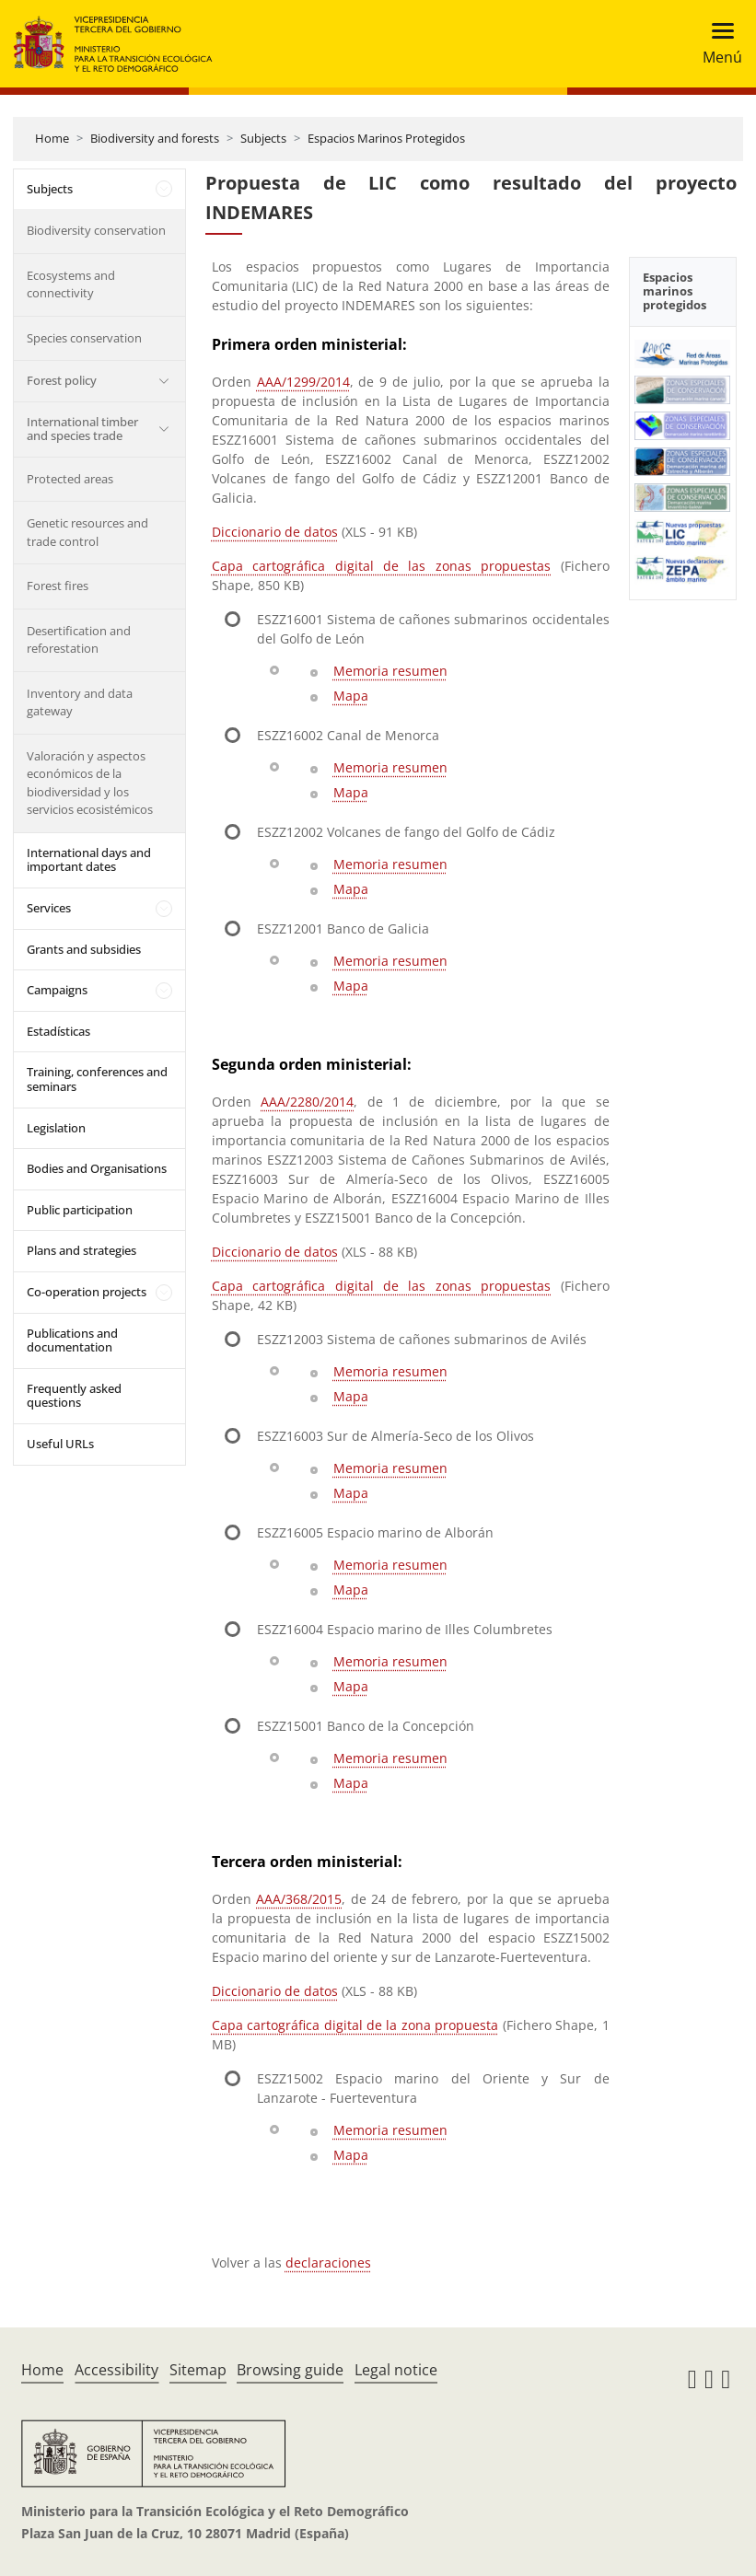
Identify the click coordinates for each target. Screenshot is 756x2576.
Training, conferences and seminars (97, 1079)
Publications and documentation (72, 1340)
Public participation (80, 1209)
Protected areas (70, 478)
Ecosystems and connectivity (71, 284)
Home (52, 138)
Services (49, 907)
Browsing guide (290, 2370)
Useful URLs (60, 1443)
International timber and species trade (82, 429)
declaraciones (328, 2262)
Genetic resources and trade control (87, 532)
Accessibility (116, 2370)
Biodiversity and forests (154, 138)
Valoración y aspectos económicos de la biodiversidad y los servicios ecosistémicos (90, 783)
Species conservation (84, 338)
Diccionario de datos (275, 531)
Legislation (56, 1128)
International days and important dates (89, 860)
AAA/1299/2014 (303, 381)
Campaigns (57, 989)
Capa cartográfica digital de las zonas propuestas (382, 565)
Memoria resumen (390, 670)
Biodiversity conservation (96, 230)
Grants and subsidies (84, 949)
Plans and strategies (81, 1250)
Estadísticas (58, 1031)
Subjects (263, 138)
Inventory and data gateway (80, 702)
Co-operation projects (86, 1291)
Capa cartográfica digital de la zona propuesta (355, 2025)
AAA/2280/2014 (307, 1101)
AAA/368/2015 (299, 1899)
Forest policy (62, 380)
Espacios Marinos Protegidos (386, 138)
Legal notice (396, 2370)
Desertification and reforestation (79, 639)
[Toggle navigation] (717, 43)
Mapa (350, 695)
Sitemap (198, 2370)
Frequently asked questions (74, 1395)
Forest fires (57, 585)
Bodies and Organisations (97, 1168)
